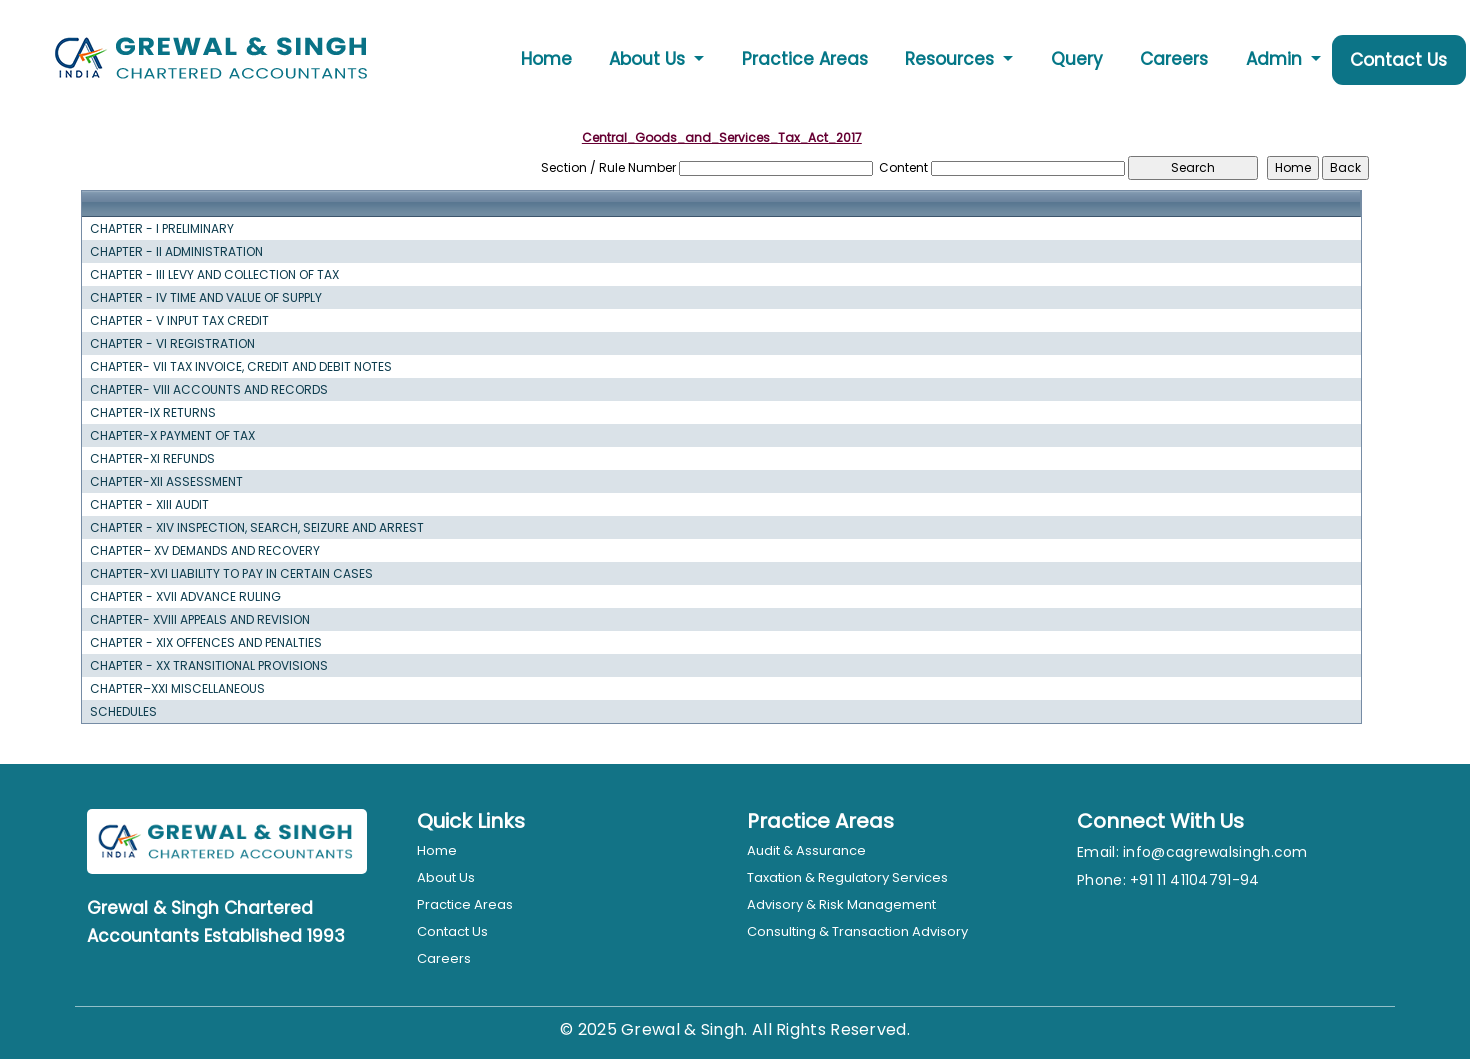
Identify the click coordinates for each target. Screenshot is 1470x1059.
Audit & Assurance (806, 850)
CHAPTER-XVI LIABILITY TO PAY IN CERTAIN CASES (231, 574)
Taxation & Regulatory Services (847, 877)
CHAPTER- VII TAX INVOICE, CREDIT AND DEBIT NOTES (241, 367)
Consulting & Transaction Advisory (857, 931)
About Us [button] (649, 59)
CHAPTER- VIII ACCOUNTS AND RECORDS (209, 390)
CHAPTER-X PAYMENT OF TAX (172, 436)
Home (546, 59)
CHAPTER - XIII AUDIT (149, 505)
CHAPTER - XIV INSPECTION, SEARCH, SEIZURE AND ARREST (257, 528)
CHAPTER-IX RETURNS (153, 413)
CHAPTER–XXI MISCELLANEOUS (177, 689)
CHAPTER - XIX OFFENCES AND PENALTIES (206, 643)
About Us (446, 877)
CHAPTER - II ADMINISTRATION (176, 252)
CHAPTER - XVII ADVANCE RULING (185, 597)
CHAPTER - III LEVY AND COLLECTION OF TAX (214, 275)
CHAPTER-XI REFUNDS (152, 459)
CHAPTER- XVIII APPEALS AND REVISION (200, 620)
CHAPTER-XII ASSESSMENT (166, 482)
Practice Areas (805, 59)
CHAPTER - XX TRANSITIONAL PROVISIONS (209, 666)
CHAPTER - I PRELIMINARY (162, 229)
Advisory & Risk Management (841, 904)
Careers (1174, 59)
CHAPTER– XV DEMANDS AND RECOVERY (205, 551)
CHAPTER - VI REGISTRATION (172, 344)
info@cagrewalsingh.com (1215, 852)
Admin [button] (1276, 59)
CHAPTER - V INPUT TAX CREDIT (179, 321)
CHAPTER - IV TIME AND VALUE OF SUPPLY (206, 298)
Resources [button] (952, 59)
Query (1077, 59)
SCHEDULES (123, 712)
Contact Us (1398, 60)
